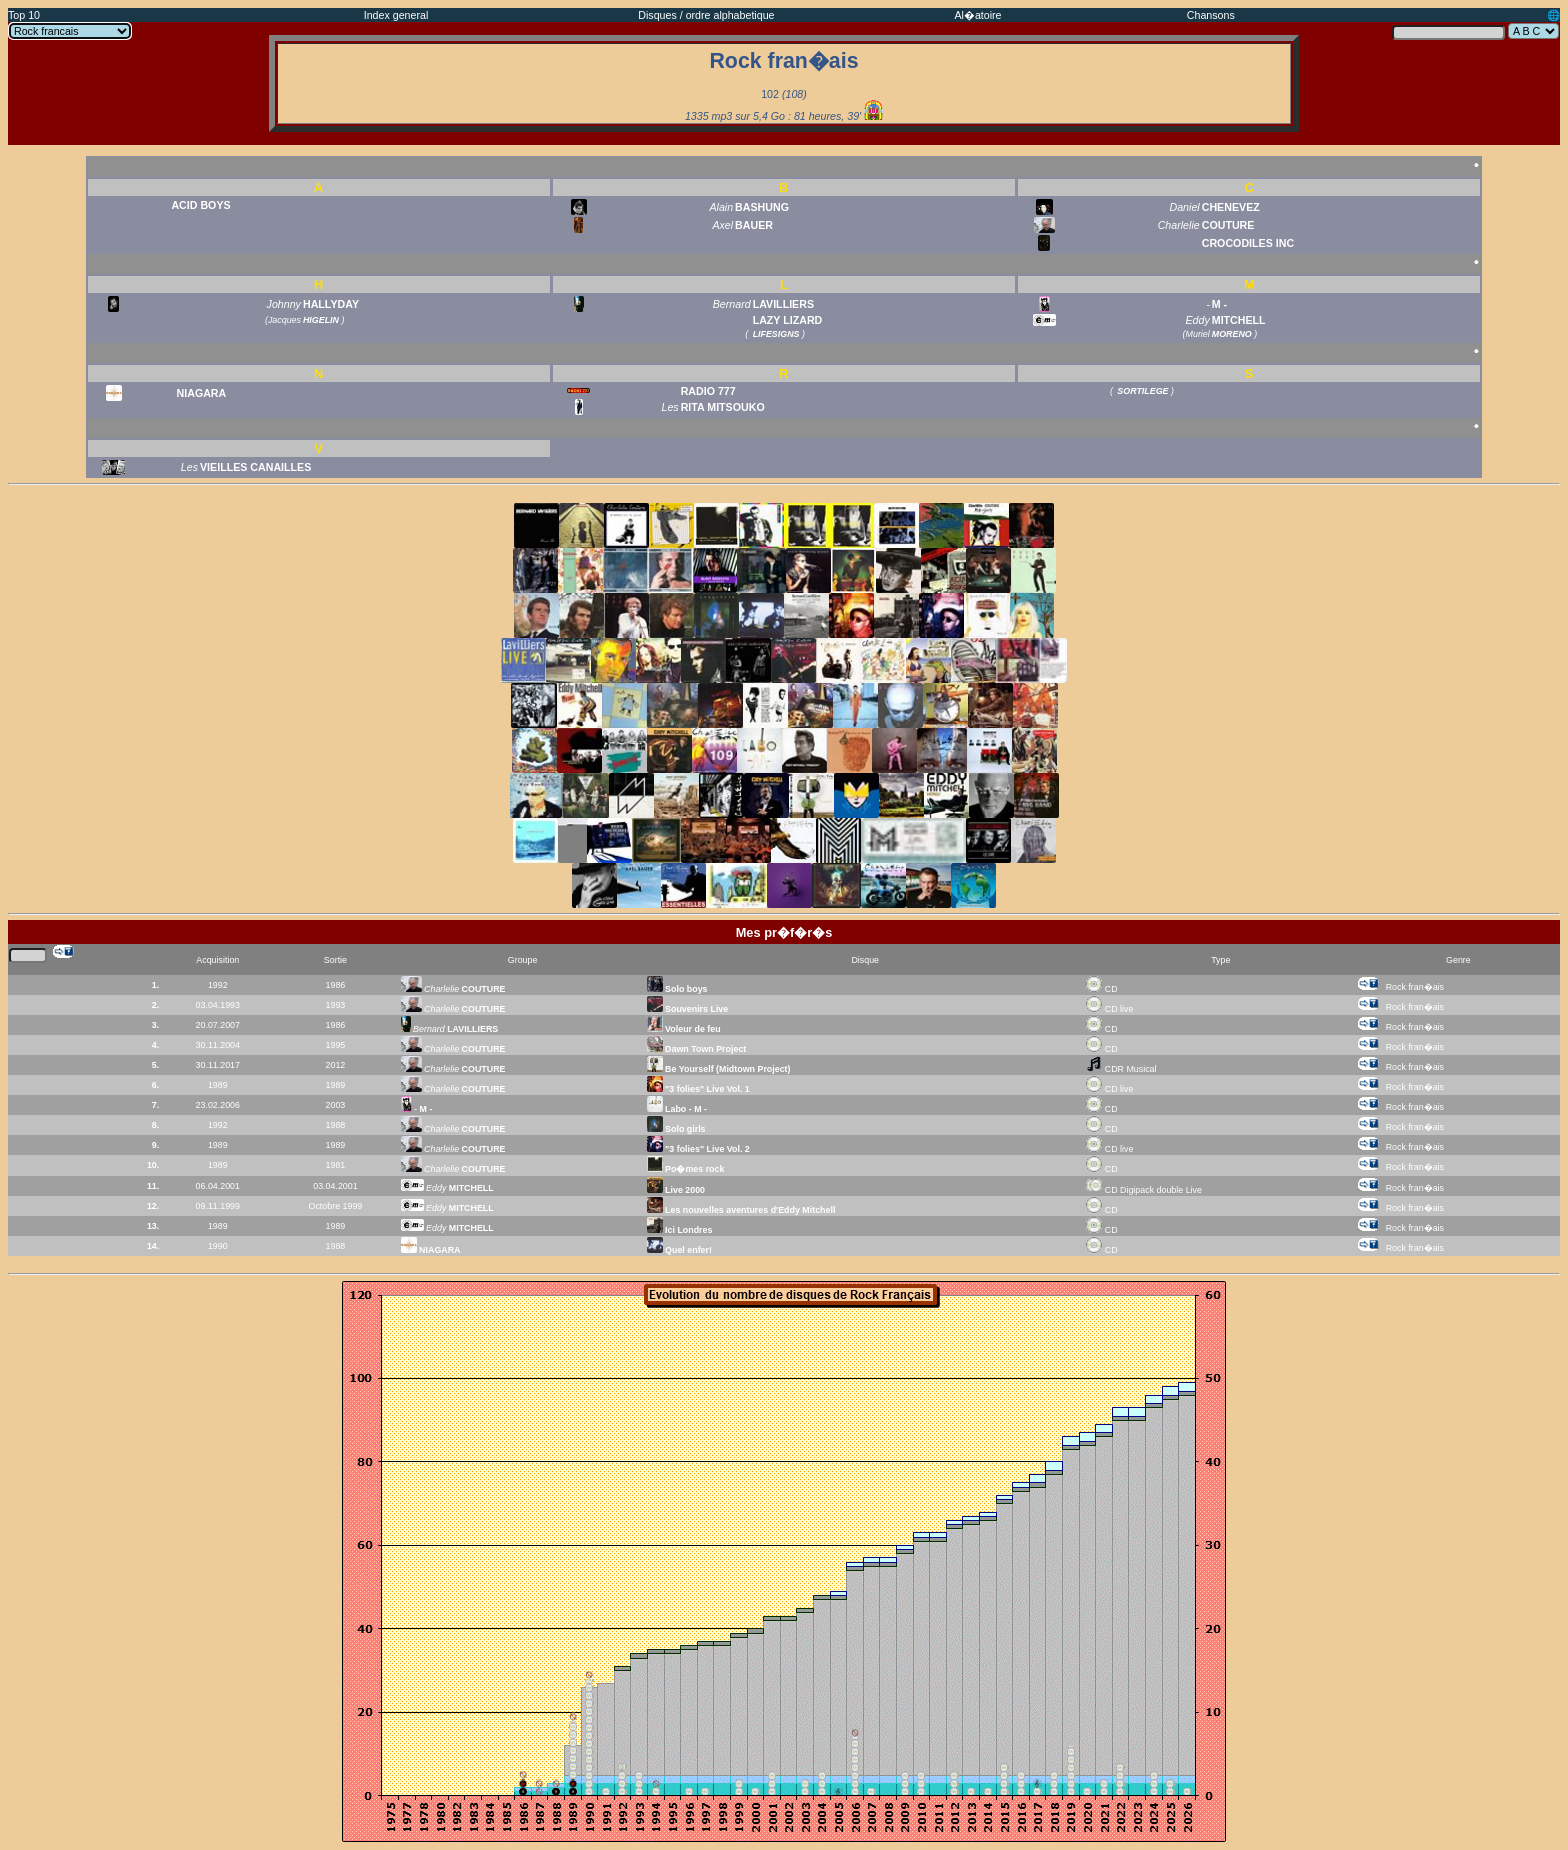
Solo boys (677, 989)
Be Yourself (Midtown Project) (719, 1069)
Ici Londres (680, 1230)
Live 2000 (676, 1190)
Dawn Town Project (697, 1049)
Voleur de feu (684, 1029)
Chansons (1211, 15)
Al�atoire (977, 15)
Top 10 (24, 15)
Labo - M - (677, 1109)
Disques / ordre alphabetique (706, 15)
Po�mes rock (686, 1169)
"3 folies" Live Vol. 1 (698, 1089)
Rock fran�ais (1415, 987)
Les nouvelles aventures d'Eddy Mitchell (741, 1210)
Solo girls (676, 1129)
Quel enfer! (679, 1250)
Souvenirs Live (688, 1009)
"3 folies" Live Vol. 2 (698, 1149)
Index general (396, 15)
